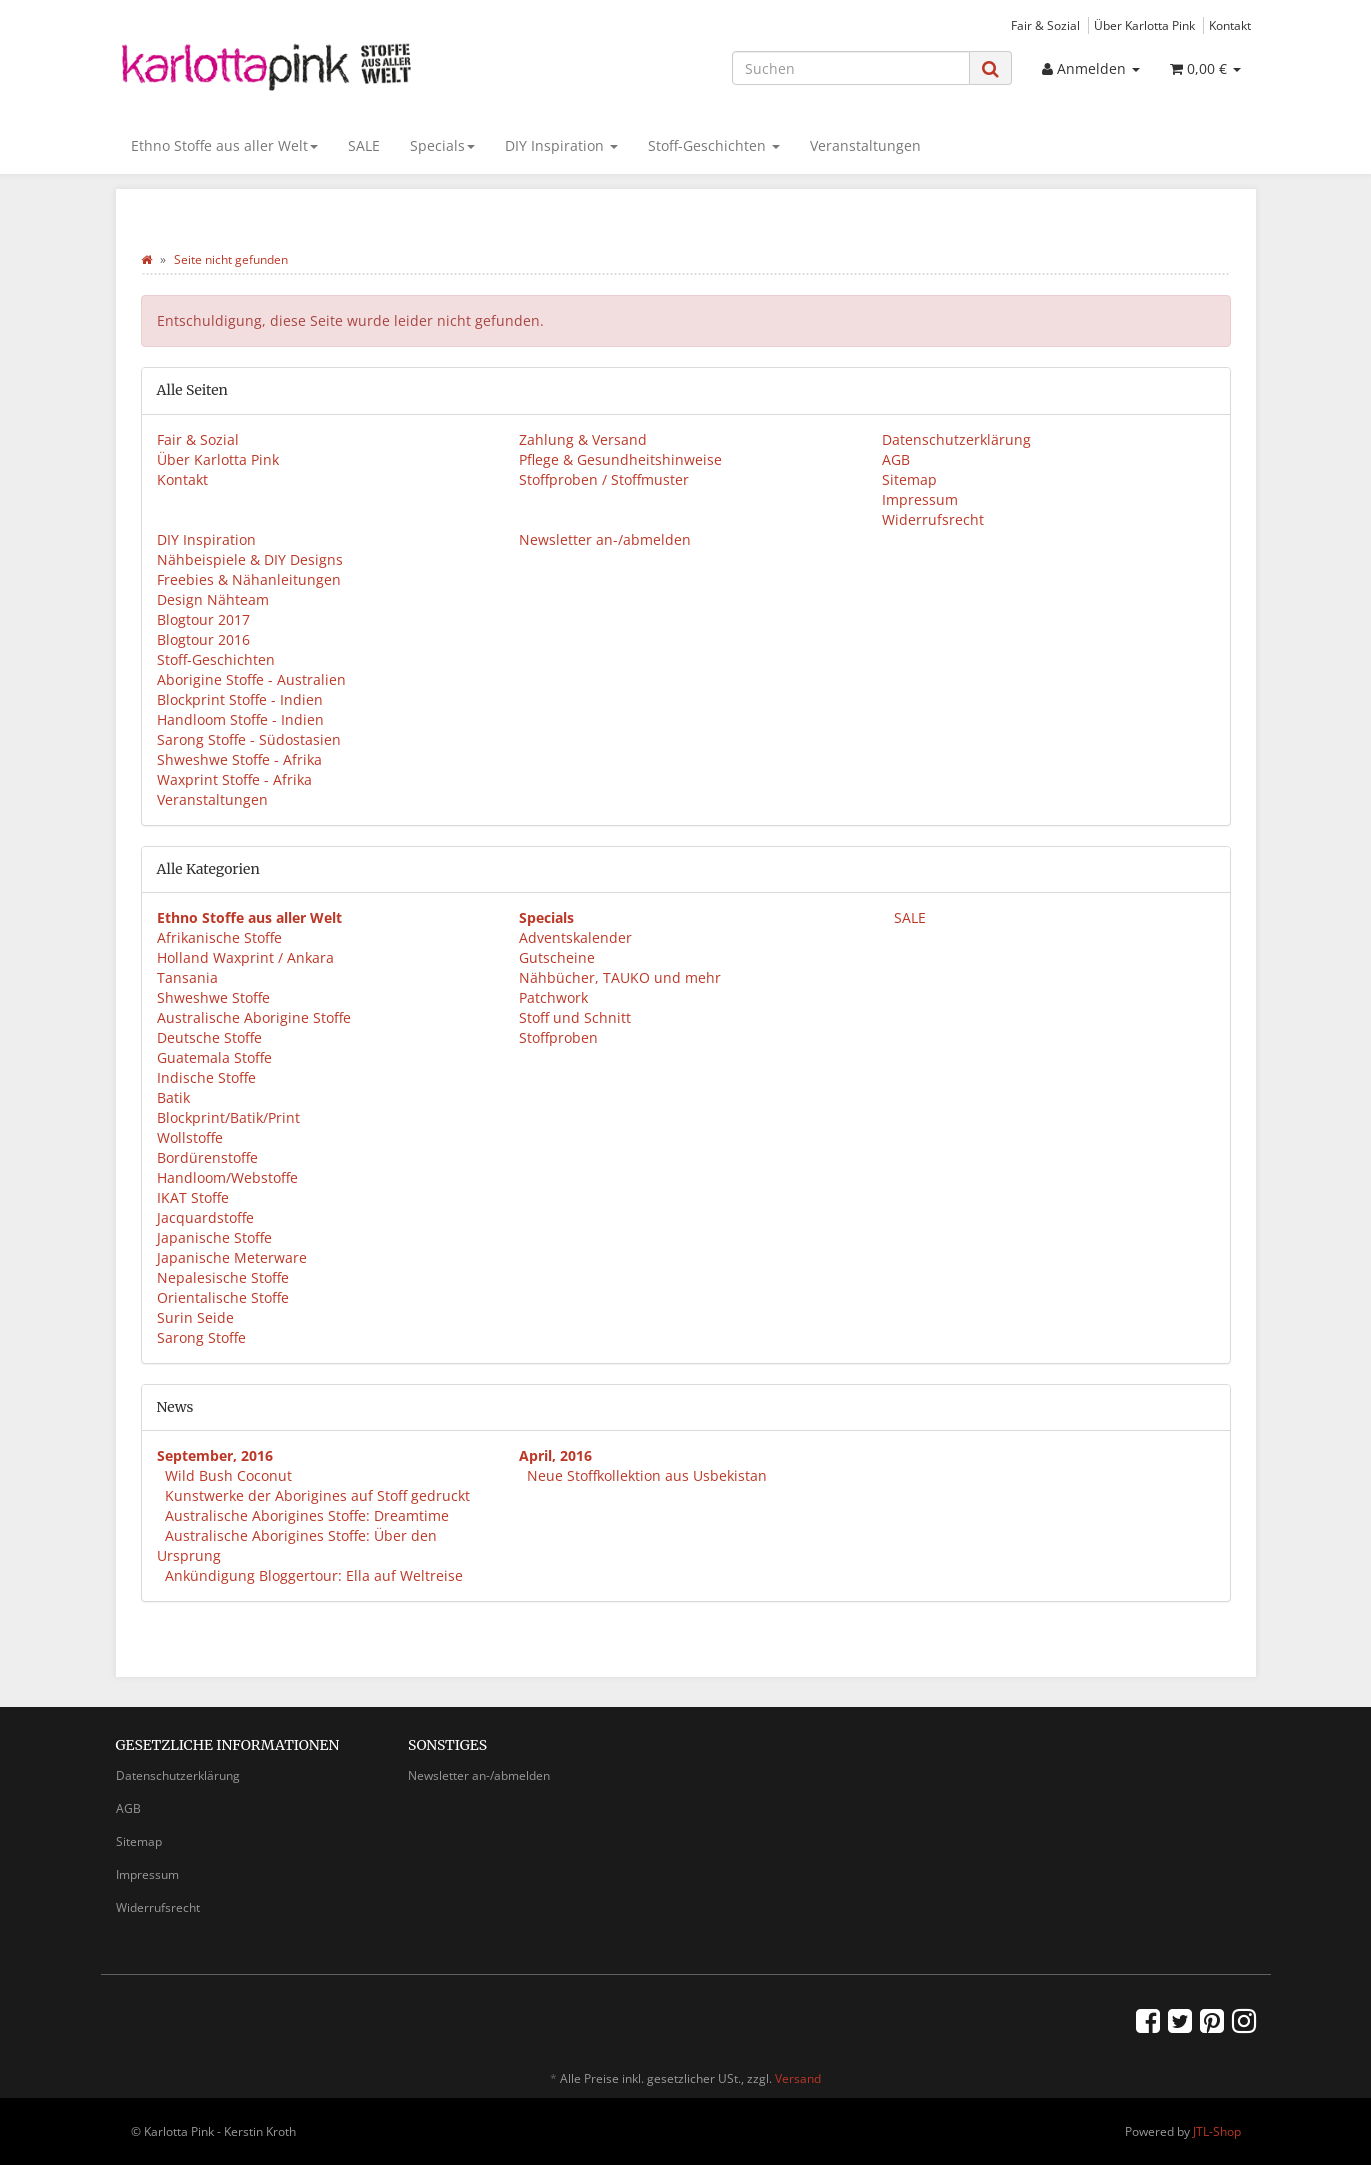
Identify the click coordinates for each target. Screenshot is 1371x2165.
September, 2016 (215, 1455)
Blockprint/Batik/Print (228, 1117)
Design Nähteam (213, 599)
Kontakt (1230, 25)
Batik (173, 1097)
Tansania (187, 977)
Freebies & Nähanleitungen (249, 579)
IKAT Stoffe (193, 1197)
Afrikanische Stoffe (219, 937)
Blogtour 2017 (203, 619)
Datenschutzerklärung (956, 439)
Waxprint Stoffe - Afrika (234, 779)
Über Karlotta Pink (1144, 25)
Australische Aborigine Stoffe (254, 1017)
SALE (364, 145)
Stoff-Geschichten (714, 145)
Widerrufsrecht (933, 519)
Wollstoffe (190, 1137)
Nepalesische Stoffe (223, 1277)
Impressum (920, 499)
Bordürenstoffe (207, 1157)
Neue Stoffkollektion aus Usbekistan (647, 1475)
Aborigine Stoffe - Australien (251, 679)
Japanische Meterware (232, 1257)
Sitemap (909, 479)
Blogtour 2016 (203, 639)
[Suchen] (851, 68)
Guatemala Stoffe (214, 1057)
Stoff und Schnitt (575, 1017)
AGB (896, 459)
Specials (442, 145)
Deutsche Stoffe (209, 1037)
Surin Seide (195, 1317)
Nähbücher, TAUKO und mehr (620, 977)
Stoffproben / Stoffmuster (604, 479)
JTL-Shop (1217, 2131)
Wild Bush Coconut (228, 1475)
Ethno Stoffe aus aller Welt (224, 145)
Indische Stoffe (206, 1077)
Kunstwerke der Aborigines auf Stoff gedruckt (317, 1495)
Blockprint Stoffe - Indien (240, 699)
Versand (798, 2078)
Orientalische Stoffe (223, 1297)
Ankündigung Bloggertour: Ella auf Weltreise (314, 1575)
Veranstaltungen (865, 145)
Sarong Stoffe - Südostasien (249, 739)
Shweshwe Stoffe (213, 997)
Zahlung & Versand (583, 439)
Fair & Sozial (1045, 25)
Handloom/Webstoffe (227, 1177)
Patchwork (553, 997)
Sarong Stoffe (201, 1337)
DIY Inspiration (561, 145)
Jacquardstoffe (205, 1217)
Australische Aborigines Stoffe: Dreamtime (307, 1515)
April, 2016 (555, 1455)
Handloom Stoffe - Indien (240, 719)
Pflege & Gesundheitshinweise (620, 459)
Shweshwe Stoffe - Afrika (239, 759)
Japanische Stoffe (214, 1237)
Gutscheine (557, 957)
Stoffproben (558, 1037)
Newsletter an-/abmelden (605, 539)
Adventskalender (575, 937)
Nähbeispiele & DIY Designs (250, 559)
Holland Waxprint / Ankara (245, 957)
